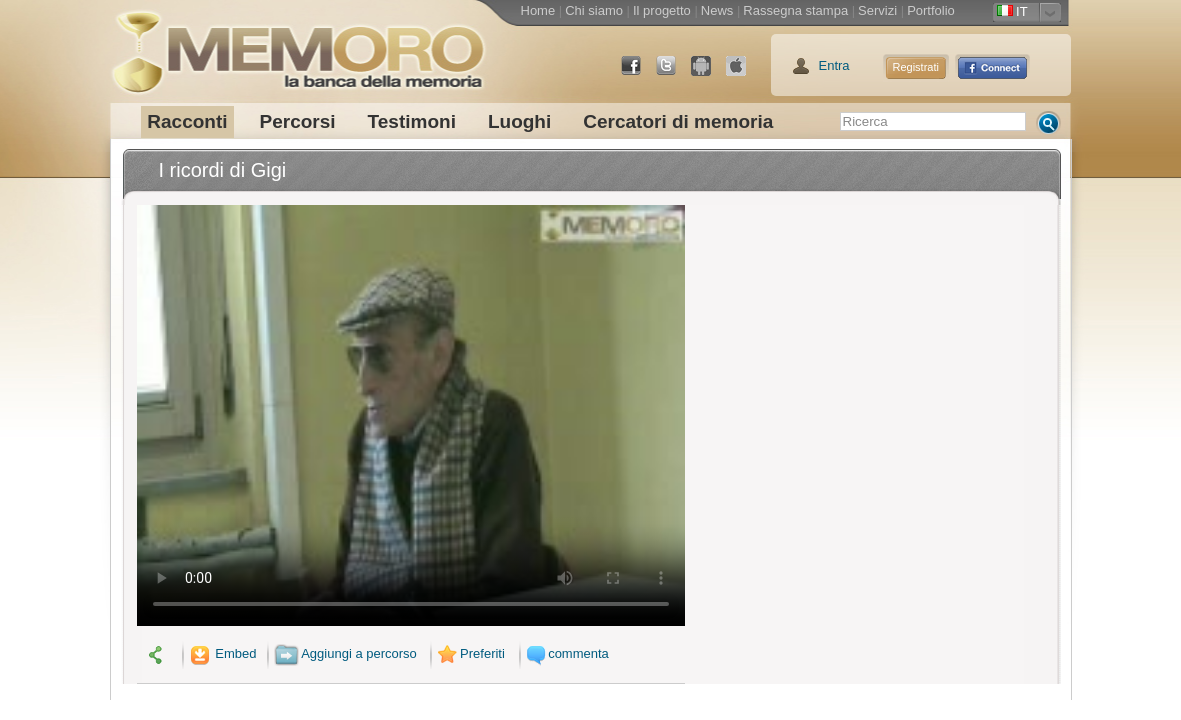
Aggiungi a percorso (345, 653)
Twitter (674, 73)
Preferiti (469, 653)
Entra (834, 65)
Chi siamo (594, 10)
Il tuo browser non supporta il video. (411, 415)
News (717, 10)
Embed (221, 653)
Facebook (639, 73)
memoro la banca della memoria (298, 45)
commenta (566, 653)
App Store (744, 73)
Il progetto (662, 10)
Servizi (877, 10)
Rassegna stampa (795, 10)
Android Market (709, 73)
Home (538, 10)
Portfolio (931, 10)
